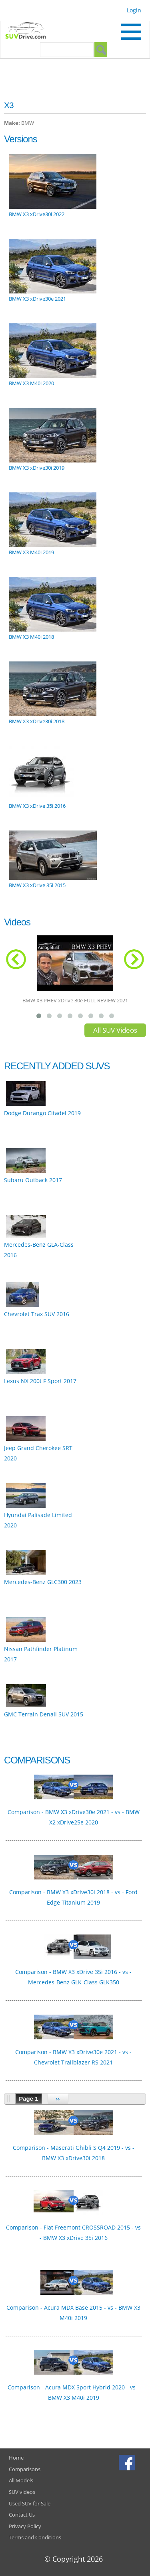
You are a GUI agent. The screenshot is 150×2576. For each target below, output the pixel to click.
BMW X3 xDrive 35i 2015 (37, 885)
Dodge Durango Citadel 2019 (42, 1113)
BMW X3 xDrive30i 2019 (36, 467)
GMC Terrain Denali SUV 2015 (43, 1714)
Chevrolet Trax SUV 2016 (36, 1314)
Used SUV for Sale (29, 2503)
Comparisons (24, 2469)
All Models (21, 2480)
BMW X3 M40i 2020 (31, 383)
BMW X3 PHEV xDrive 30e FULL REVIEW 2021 (75, 1000)
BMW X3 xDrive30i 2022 (36, 214)
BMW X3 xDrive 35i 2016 (37, 805)
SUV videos (22, 2491)
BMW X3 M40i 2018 (31, 636)
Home (16, 2457)
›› (58, 2098)
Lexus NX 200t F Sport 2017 (40, 1381)
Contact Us (22, 2514)
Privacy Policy (25, 2526)
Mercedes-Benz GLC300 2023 (43, 1582)
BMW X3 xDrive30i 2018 (36, 721)
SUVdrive (29, 31)
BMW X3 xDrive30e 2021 (37, 298)
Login (134, 10)
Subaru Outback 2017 (33, 1180)
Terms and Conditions (35, 2537)
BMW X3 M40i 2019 (31, 552)
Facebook (128, 2462)
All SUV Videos (115, 1030)
